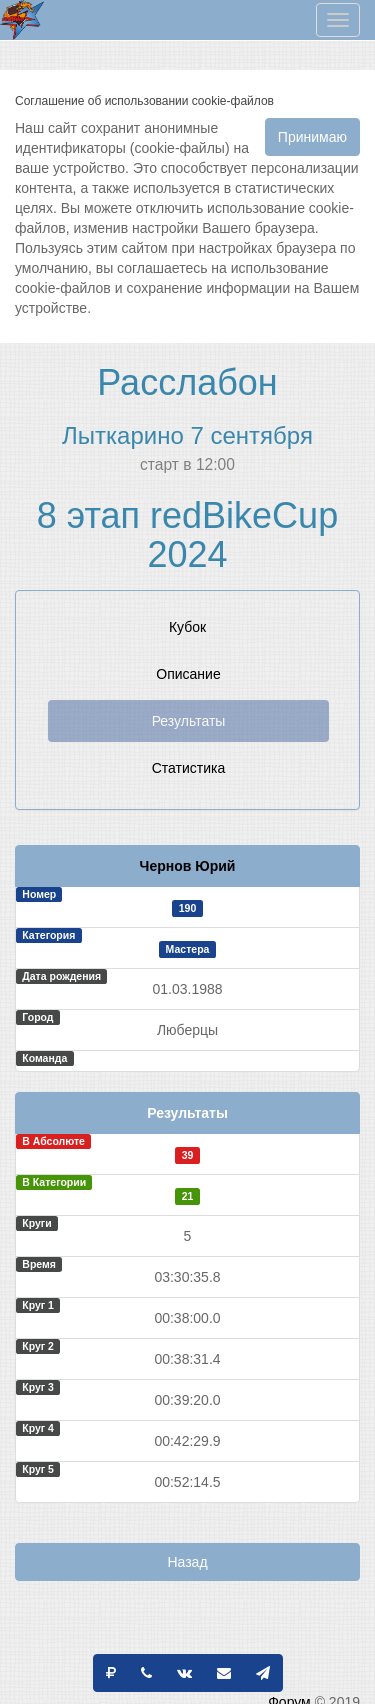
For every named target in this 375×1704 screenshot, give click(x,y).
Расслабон (187, 382)
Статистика (189, 768)
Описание (188, 674)
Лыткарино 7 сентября (187, 435)
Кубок (187, 627)
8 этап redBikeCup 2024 (187, 535)
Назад (187, 1562)
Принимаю (312, 137)
